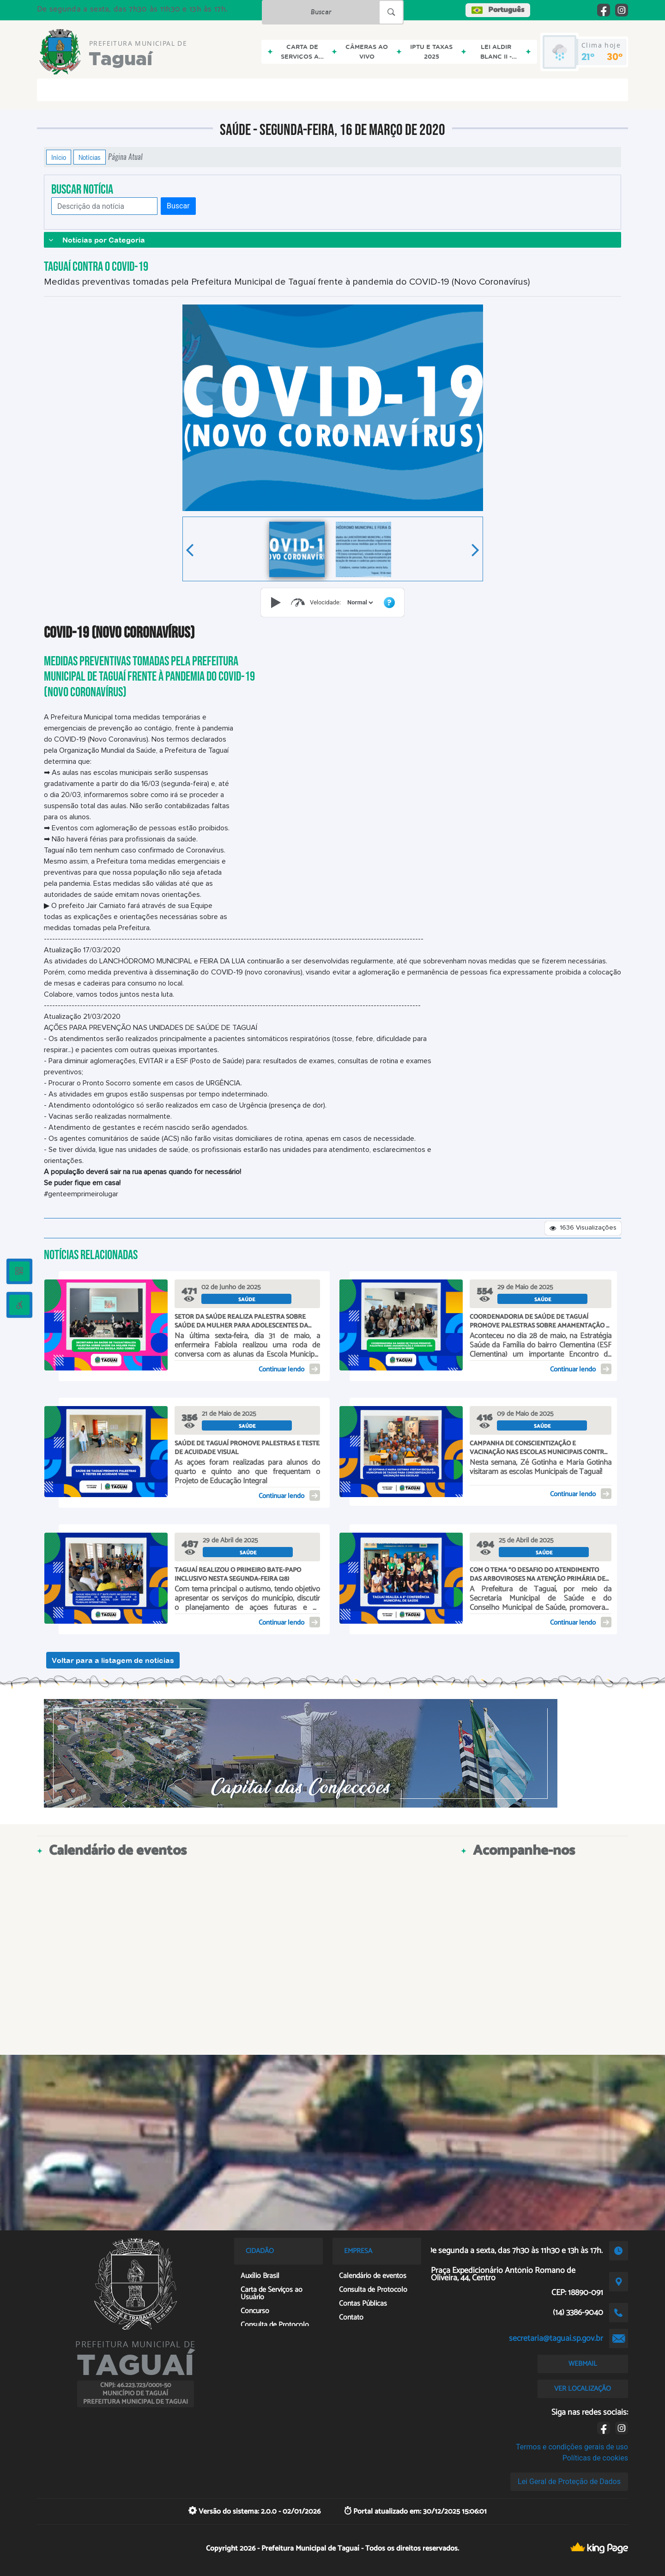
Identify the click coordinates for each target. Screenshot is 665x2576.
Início (58, 157)
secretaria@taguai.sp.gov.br (556, 2338)
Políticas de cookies (595, 2458)
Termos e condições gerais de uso (572, 2446)
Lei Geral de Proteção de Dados (569, 2481)
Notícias (90, 157)
